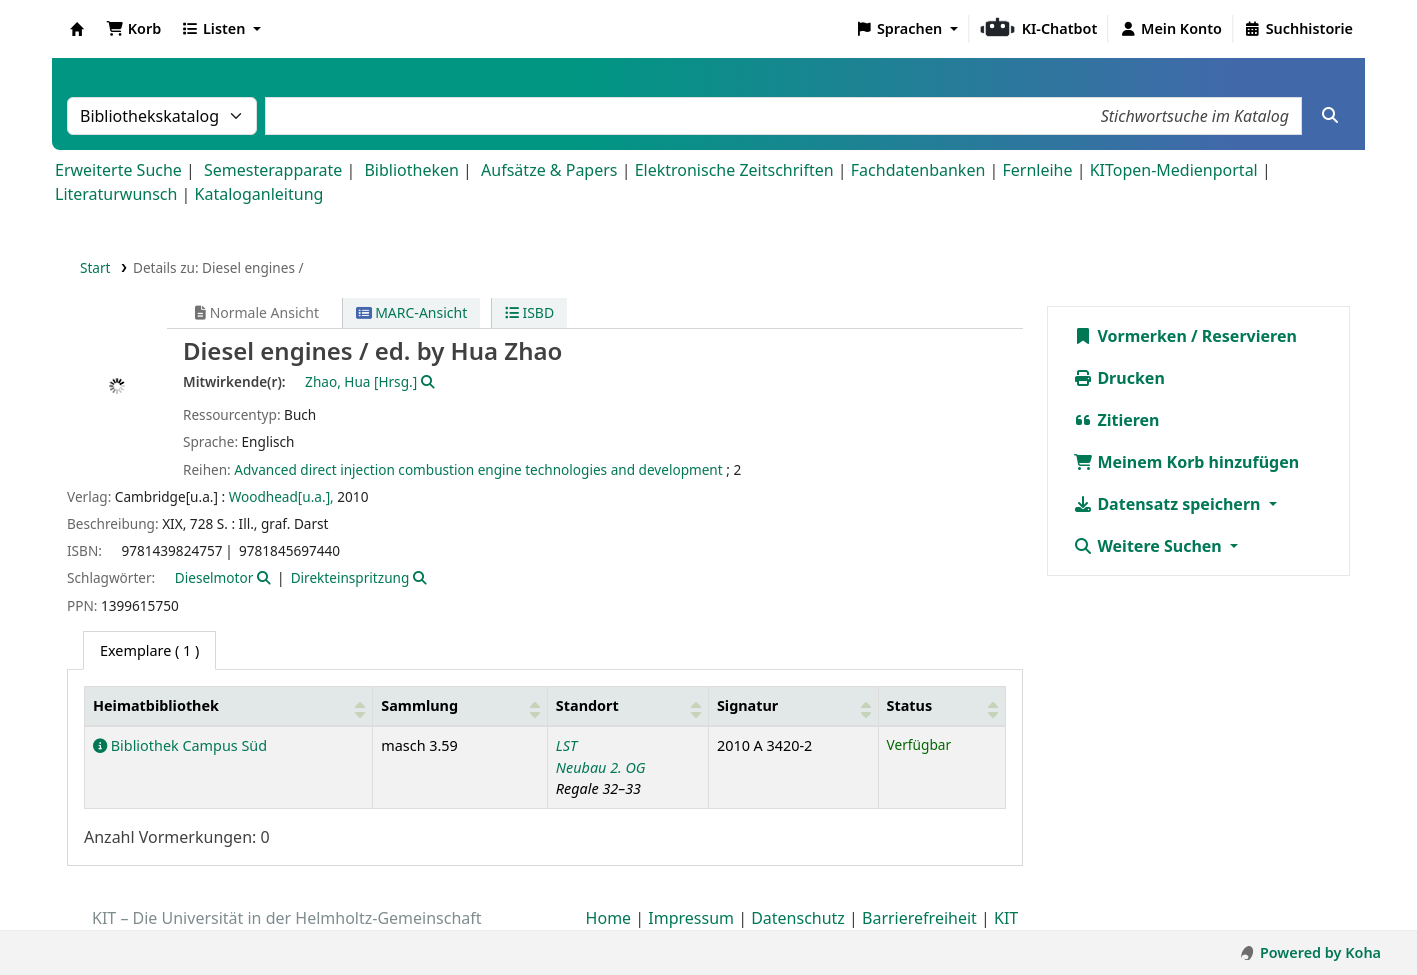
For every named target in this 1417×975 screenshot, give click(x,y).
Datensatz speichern (1168, 504)
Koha (77, 29)
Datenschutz (798, 918)
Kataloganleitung (259, 194)
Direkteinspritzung (350, 577)
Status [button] (910, 705)
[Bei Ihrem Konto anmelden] (1170, 29)
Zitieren (1116, 420)
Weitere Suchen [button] (1149, 546)
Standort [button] (587, 705)
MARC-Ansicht (412, 312)
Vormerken (1130, 336)
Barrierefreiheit (919, 918)
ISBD (529, 312)
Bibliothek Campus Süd (180, 745)
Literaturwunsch (116, 194)
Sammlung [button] (419, 705)
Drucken (1119, 378)
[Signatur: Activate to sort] (793, 706)
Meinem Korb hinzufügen (1186, 462)
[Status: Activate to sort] (942, 706)
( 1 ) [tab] (149, 650)
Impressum (691, 918)
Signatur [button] (747, 705)
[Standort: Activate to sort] (627, 706)
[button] (133, 29)
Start (95, 267)
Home (609, 918)
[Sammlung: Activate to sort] (460, 706)
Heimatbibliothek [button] (156, 705)
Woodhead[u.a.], (281, 496)
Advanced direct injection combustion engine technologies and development (478, 469)
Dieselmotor (214, 577)
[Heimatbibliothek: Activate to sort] (229, 706)
